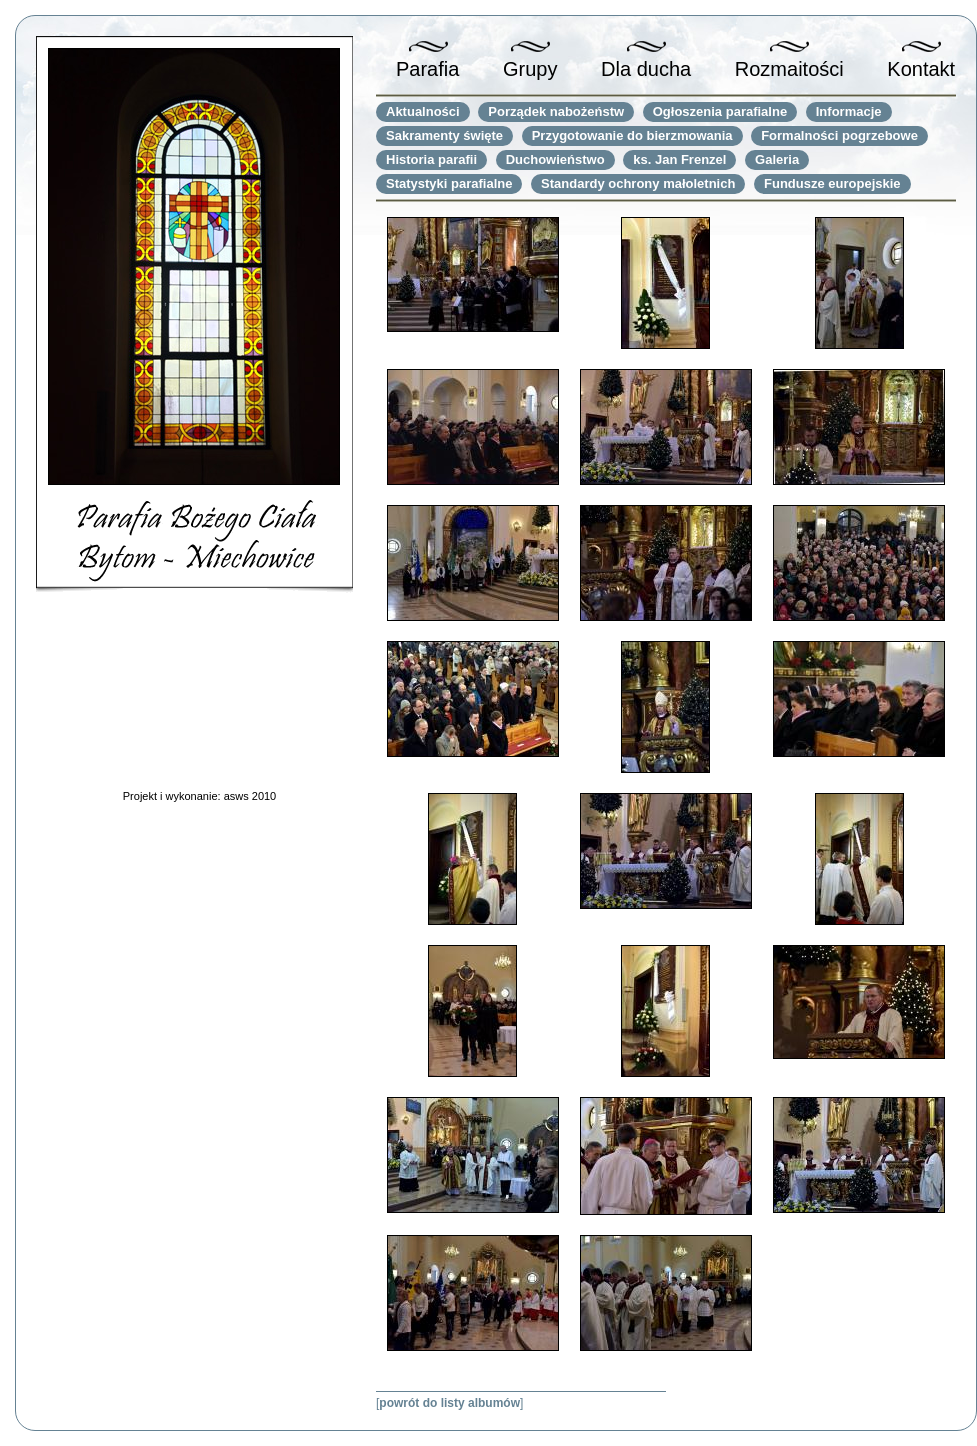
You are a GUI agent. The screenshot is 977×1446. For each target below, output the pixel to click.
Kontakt (921, 69)
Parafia (427, 69)
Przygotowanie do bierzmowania (632, 135)
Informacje (849, 111)
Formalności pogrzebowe (839, 135)
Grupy (530, 69)
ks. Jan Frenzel (679, 159)
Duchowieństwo (555, 159)
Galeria (777, 159)
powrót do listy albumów (449, 1403)
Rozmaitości (789, 69)
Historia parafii (431, 159)
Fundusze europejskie (832, 183)
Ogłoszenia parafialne (720, 111)
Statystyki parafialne (449, 183)
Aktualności (423, 111)
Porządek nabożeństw (556, 111)
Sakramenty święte (444, 135)
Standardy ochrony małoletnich (638, 183)
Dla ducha (646, 69)
